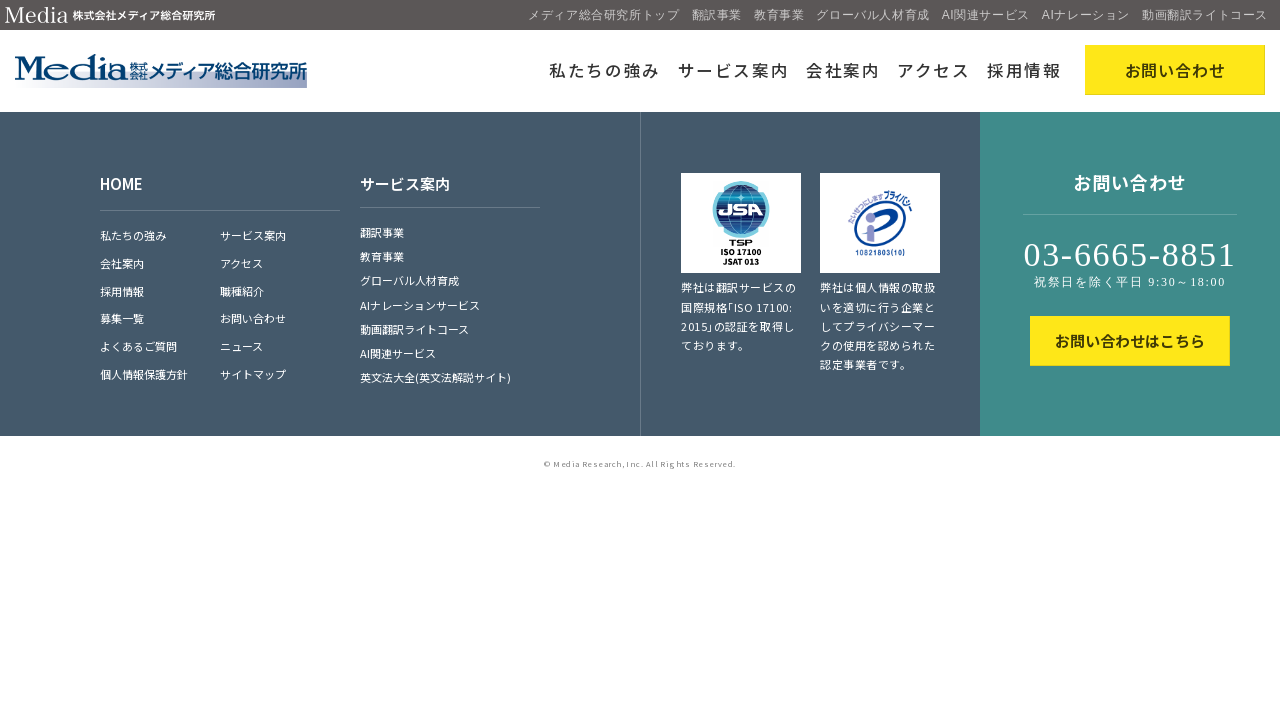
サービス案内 (734, 70)
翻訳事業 (717, 15)
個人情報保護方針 (144, 374)
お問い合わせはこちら (1130, 340)
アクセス (934, 70)
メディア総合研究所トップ (603, 15)
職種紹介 (242, 291)
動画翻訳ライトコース (1205, 15)
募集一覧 (122, 318)
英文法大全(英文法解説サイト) (435, 377)
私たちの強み (605, 70)
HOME (121, 183)
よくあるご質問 (138, 346)
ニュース (241, 346)
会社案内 (843, 70)
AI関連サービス (986, 15)
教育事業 (779, 15)
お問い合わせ (253, 318)
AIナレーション (1086, 15)
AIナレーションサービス (420, 305)
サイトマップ (253, 374)
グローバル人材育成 (872, 15)
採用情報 (1024, 70)
